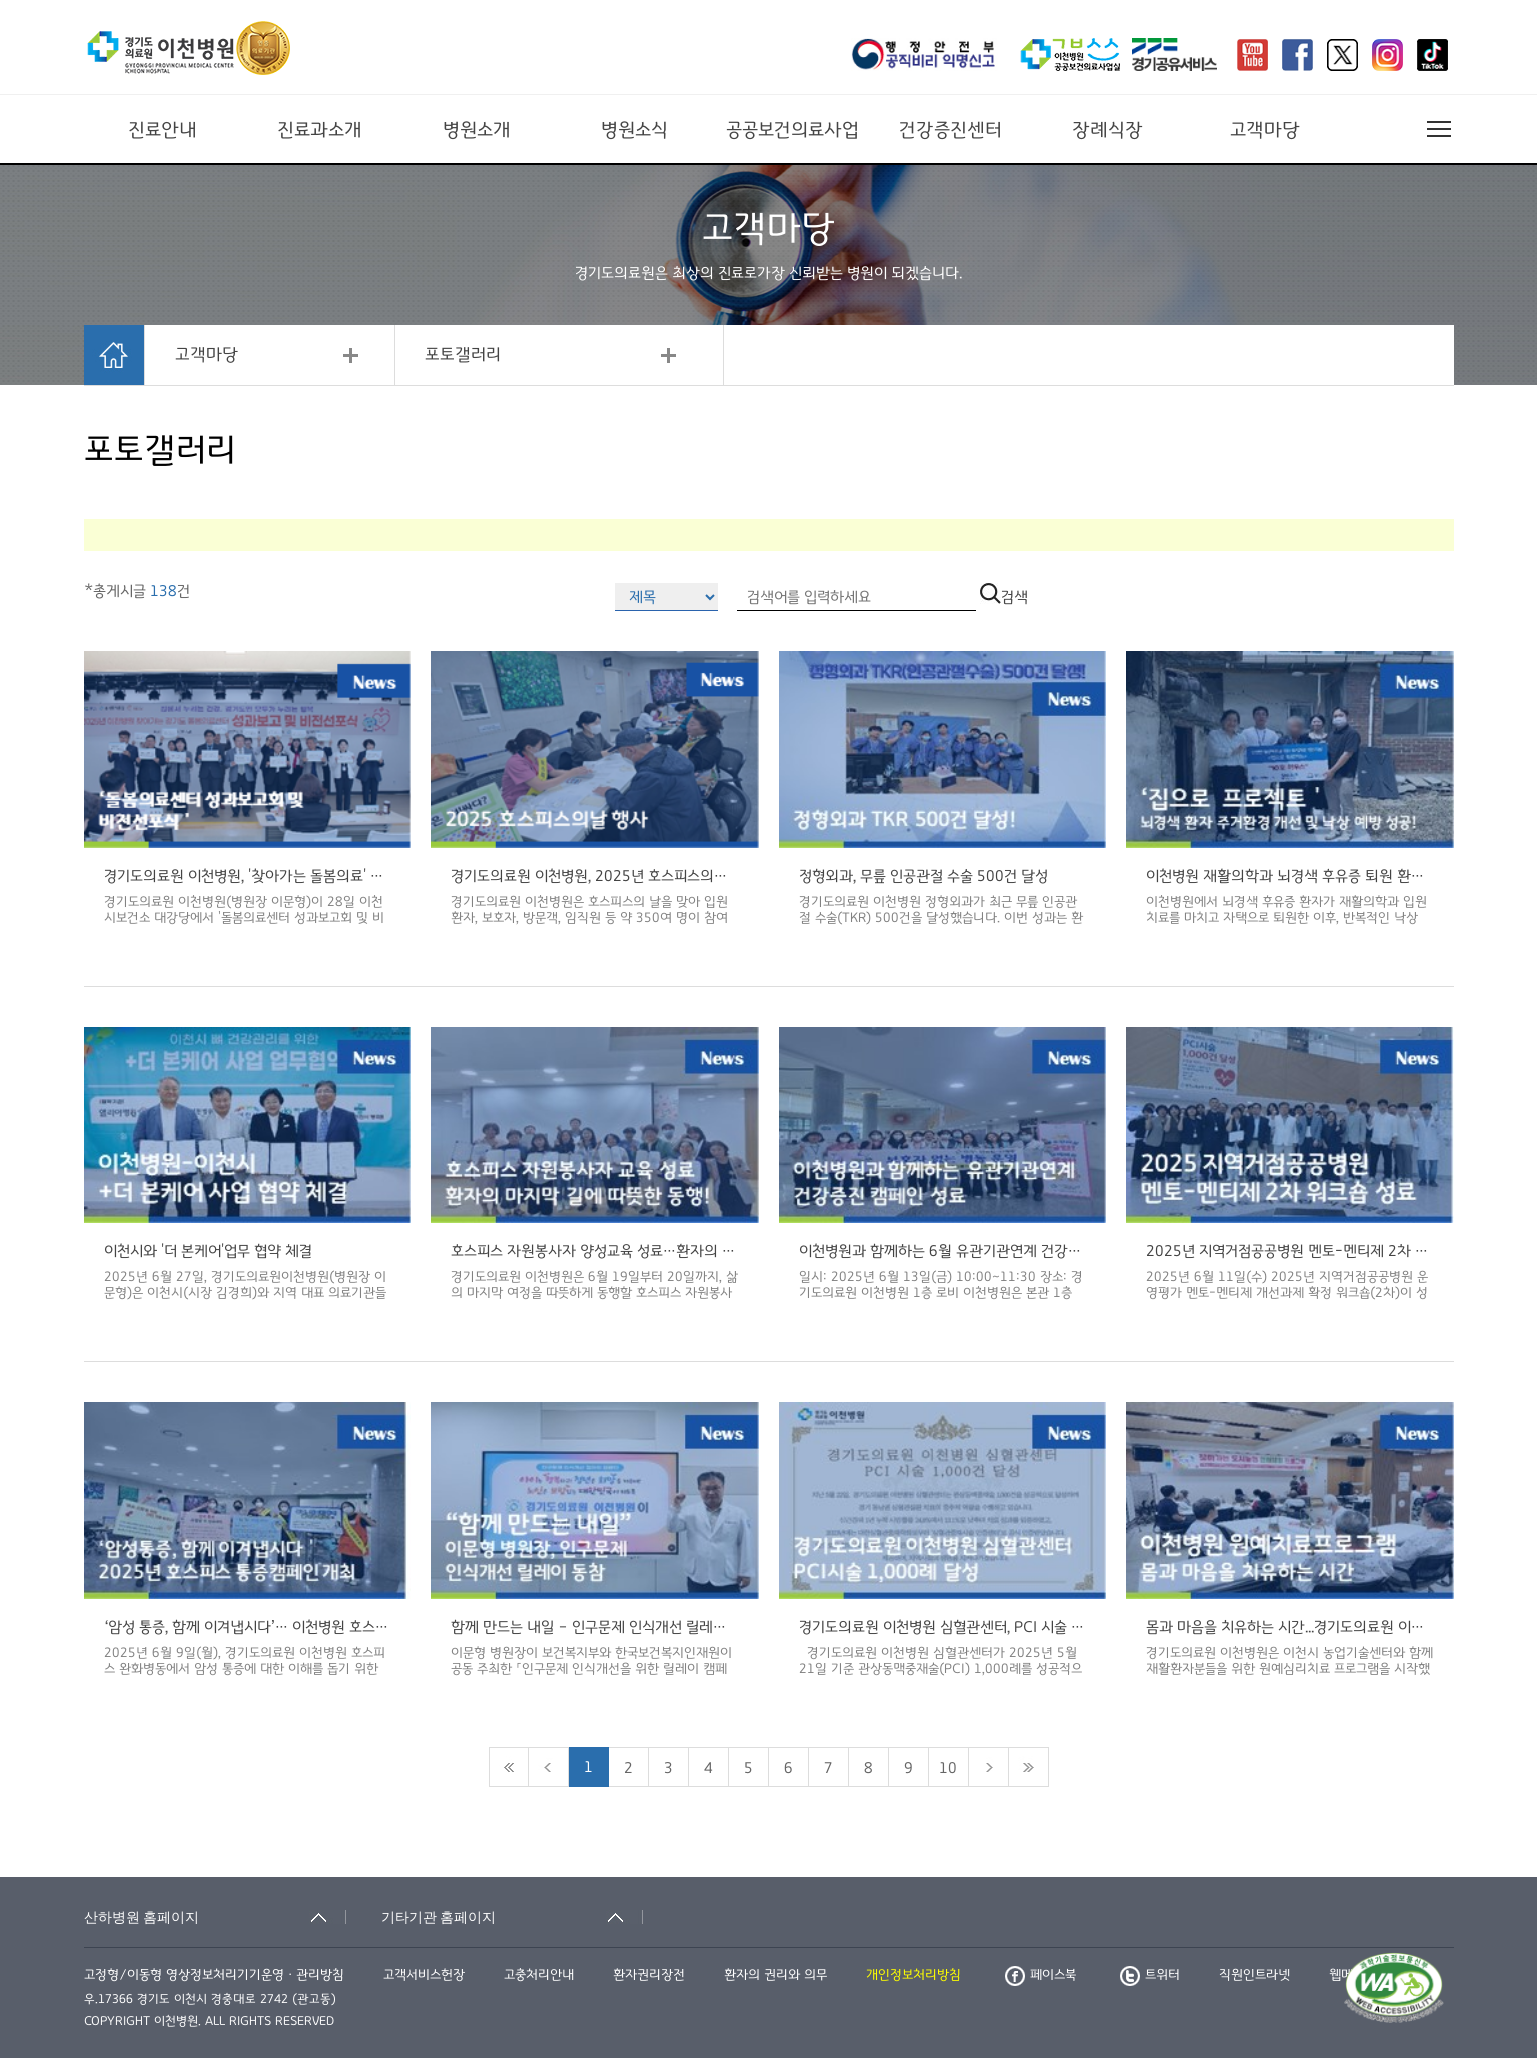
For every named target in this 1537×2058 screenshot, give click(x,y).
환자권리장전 (649, 1975)
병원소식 (634, 130)
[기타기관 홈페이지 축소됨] (512, 1917)
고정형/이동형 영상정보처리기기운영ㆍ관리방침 (214, 1975)
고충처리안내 (539, 1975)
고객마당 (1265, 130)
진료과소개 (319, 130)
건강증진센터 (950, 130)
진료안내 (162, 130)
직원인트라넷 (1254, 1975)
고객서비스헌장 (424, 1975)
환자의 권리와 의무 (775, 1975)
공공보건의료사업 (792, 130)
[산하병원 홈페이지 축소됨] (215, 1917)
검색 (1004, 597)
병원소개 (477, 130)
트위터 (1150, 1975)
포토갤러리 (463, 355)
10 (948, 1768)
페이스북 (1040, 1975)
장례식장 (1107, 130)
